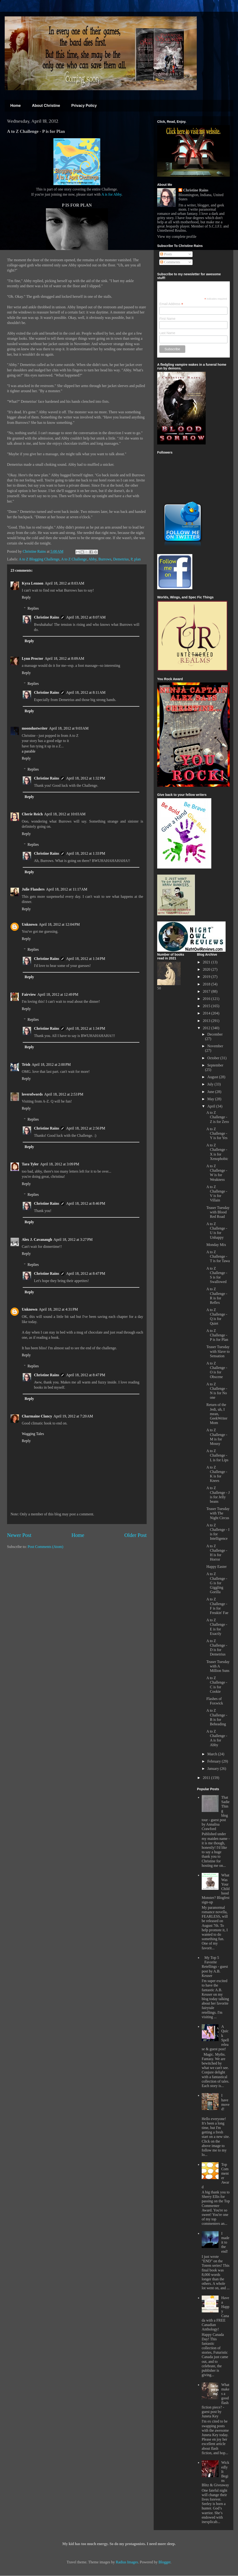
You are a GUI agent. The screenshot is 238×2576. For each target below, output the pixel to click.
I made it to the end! (225, 2242)
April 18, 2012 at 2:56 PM (85, 1128)
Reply (26, 597)
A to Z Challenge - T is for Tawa (218, 1256)
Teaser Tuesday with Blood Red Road (218, 1212)
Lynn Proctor (32, 658)
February (214, 1761)
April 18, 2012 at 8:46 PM (85, 1203)
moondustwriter (35, 728)
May (211, 1099)
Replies (33, 608)
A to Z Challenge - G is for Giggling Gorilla (216, 1583)
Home (15, 106)
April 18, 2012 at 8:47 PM (85, 1273)
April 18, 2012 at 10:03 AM (65, 814)
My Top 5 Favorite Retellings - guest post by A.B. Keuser (215, 1967)
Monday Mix (216, 1245)
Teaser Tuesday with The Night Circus (218, 1513)
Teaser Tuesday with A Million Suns (218, 1666)
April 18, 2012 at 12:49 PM (57, 994)
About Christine (46, 106)
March (212, 1754)
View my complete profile (176, 237)
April (211, 1106)
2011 (207, 1778)
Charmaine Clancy (37, 1416)
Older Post (135, 1535)
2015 (207, 1006)
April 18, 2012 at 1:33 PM (85, 853)
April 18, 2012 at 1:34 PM (85, 959)
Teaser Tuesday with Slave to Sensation (218, 1351)
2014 (207, 1013)
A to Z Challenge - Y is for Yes (216, 1133)
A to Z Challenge (74, 559)
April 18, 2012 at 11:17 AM (66, 889)
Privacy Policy (84, 106)
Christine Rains (35, 551)
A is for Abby (111, 194)
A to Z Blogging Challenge (39, 559)
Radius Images (127, 2562)
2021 (207, 962)
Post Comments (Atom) (45, 1547)
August (213, 1077)
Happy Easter (216, 1567)
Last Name (167, 333)
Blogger (165, 2562)
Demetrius (121, 559)
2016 (207, 999)
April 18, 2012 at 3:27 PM (73, 1239)
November (215, 1046)
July (211, 1084)
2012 (207, 1028)
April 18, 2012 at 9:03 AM (69, 728)
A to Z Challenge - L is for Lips (217, 1455)
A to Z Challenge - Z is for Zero (217, 1117)
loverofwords (32, 1094)
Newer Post (19, 1535)
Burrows (104, 559)
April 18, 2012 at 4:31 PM (58, 1309)
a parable (28, 751)
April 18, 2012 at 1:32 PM (85, 778)
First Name (167, 319)
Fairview (29, 994)
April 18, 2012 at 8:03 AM (64, 583)
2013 (207, 1021)
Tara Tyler (30, 1164)
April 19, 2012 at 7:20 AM (73, 1416)
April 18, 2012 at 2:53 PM (63, 1094)
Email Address (171, 304)
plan (137, 559)
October (213, 1058)
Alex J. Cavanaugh (37, 1239)
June (211, 1092)
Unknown (29, 924)
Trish (26, 1064)
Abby (93, 559)
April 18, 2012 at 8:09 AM (64, 658)
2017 (207, 991)
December (215, 1034)
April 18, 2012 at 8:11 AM (85, 692)
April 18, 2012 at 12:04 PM (59, 924)
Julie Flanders (33, 889)
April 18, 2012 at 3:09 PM (59, 1164)
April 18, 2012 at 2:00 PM (51, 1064)
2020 (207, 969)
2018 (207, 984)
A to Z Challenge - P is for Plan (217, 1335)
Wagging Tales (33, 1434)
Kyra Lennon (32, 583)
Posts (166, 254)
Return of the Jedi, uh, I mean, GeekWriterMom (216, 1414)
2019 (207, 977)
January (213, 1769)
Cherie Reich (32, 814)
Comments (170, 262)
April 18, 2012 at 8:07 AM (86, 617)
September (215, 1065)
